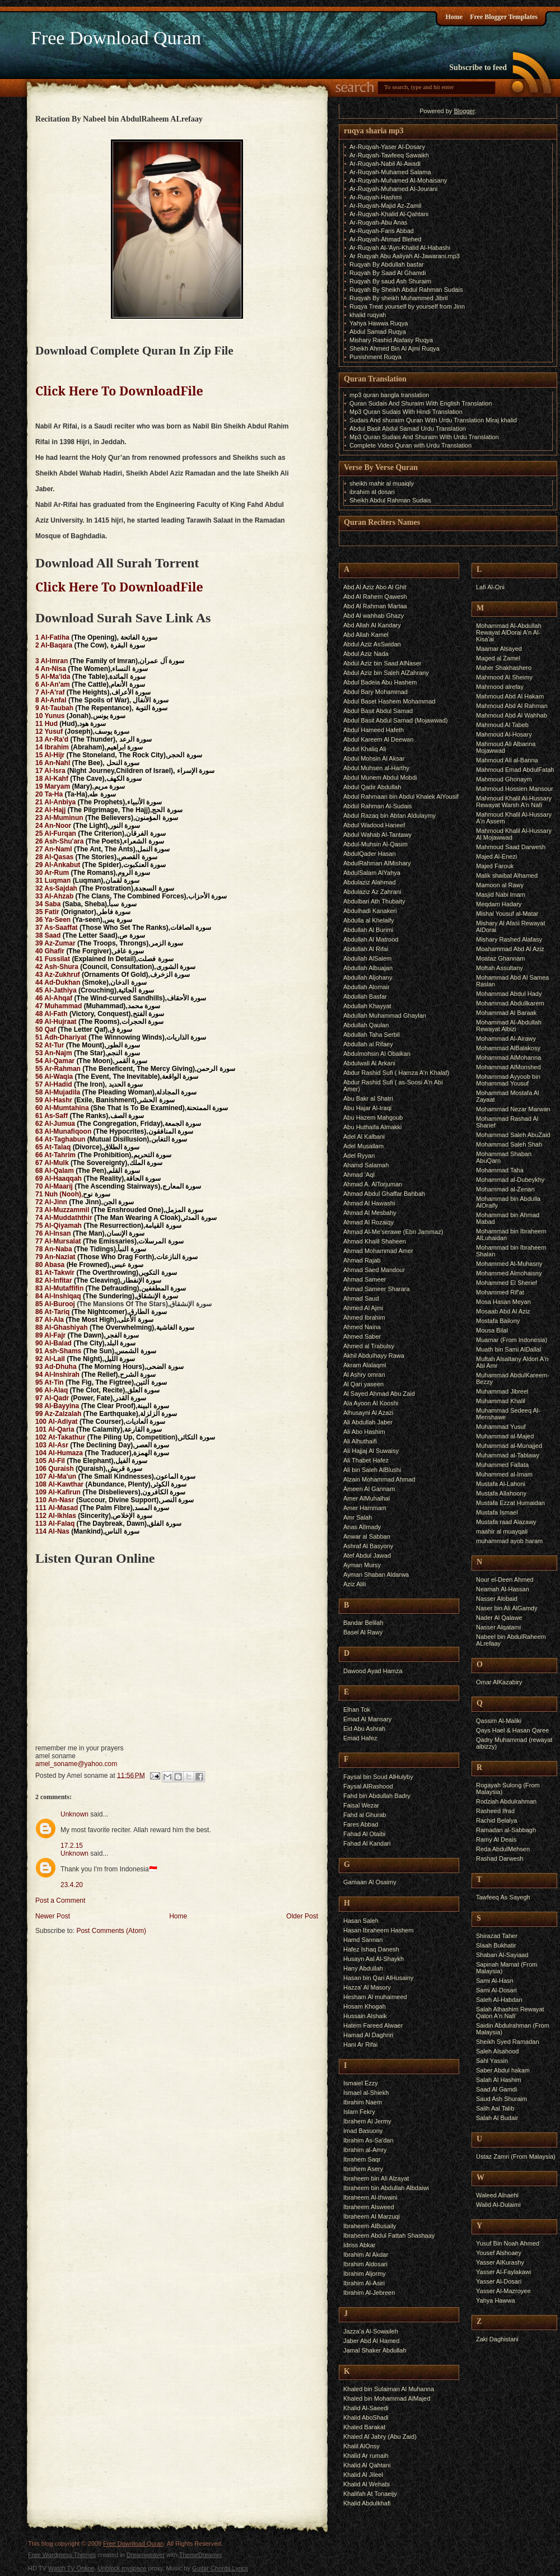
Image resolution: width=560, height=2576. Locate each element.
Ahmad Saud (361, 1298)
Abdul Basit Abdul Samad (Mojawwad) (395, 720)
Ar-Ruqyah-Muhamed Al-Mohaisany (398, 180)
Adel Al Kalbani (364, 1136)
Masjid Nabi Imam (500, 894)
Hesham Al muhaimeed (375, 1996)
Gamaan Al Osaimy (369, 1882)
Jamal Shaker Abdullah (375, 2350)
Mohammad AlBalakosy (508, 1048)
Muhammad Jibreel (502, 1391)
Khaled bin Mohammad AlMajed (386, 2398)
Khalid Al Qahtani (366, 2465)
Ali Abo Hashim (364, 1431)
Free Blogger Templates (504, 17)
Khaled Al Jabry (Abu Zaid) (380, 2436)
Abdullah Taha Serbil (371, 1034)
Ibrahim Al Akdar (365, 2254)
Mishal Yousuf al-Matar (507, 913)
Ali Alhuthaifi (360, 1441)
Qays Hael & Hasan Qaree (512, 1730)
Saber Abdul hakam (503, 2070)
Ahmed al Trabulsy (368, 1346)
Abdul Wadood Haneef (374, 825)
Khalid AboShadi (366, 2417)
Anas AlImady (362, 1527)
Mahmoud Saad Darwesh (510, 847)
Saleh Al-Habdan (499, 1999)
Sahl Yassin (492, 2060)
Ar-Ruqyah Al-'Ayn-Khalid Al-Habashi (399, 247)
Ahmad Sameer (364, 1279)
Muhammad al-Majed (505, 1436)
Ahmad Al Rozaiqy (368, 1222)
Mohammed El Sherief (506, 1282)
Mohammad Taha (500, 1170)
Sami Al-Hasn (495, 1980)
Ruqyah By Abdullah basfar (386, 264)
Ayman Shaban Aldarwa (376, 1574)
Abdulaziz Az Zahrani (372, 891)
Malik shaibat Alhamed (507, 875)
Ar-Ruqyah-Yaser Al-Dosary (387, 146)
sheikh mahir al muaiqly (381, 483)
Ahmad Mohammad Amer (378, 1250)
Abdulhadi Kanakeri (369, 910)
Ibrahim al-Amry (365, 2149)
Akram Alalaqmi (364, 1365)
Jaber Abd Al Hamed (371, 2340)
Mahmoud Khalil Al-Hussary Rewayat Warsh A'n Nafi (514, 801)
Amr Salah (357, 1517)
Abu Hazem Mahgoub (373, 1117)
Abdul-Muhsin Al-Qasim (375, 844)
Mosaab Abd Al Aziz (503, 1311)
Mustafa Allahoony (501, 1493)
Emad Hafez (360, 1738)
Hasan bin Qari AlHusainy (378, 1977)
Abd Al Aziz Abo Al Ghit (375, 587)
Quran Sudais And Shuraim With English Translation (420, 403)
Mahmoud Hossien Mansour (514, 788)
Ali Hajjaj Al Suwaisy (371, 1450)
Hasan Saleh (361, 1920)
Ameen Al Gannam (369, 1488)
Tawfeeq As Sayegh (503, 1897)
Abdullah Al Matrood (370, 939)
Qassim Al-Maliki (498, 1720)
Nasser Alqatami (498, 1627)
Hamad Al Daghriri (368, 2035)
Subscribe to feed (478, 67)
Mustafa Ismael (497, 1512)
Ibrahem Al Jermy (367, 2121)
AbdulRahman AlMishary (376, 863)
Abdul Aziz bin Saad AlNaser (382, 663)
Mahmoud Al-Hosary (504, 734)
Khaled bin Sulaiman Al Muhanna (388, 2389)
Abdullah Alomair (366, 987)
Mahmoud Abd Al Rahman (512, 705)
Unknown (74, 1814)
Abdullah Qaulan (366, 1025)
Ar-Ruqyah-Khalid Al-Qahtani (388, 214)
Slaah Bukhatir (496, 1945)
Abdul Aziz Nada (366, 653)
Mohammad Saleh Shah (509, 1144)
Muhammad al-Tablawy (507, 1455)
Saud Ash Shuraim (501, 2098)
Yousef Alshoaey (498, 2252)
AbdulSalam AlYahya (371, 872)
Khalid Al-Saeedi (366, 2408)
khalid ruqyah (367, 314)
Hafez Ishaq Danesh (371, 1949)
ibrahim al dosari (372, 491)
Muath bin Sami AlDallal (508, 1349)
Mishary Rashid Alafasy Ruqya (391, 340)
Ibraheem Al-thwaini (370, 2197)
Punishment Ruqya (375, 356)
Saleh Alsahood (497, 2051)
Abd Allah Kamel (366, 634)
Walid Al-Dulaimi (498, 2204)
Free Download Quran (116, 37)
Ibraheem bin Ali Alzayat (376, 2178)
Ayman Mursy (362, 1565)
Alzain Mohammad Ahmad (379, 1479)
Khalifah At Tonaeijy (370, 2493)
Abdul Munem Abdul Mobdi (380, 777)
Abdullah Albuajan (368, 968)
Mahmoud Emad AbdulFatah (515, 769)
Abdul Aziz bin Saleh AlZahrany (386, 672)
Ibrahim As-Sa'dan (368, 2140)
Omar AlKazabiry (499, 1682)
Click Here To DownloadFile (120, 391)
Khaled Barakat (364, 2427)
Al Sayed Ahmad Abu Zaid (379, 1393)
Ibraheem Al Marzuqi (371, 2216)
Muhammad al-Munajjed (509, 1445)
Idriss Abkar (359, 2245)
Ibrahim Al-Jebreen (369, 2292)
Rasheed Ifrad (495, 1811)
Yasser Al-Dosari (498, 2281)
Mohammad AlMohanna (508, 1057)
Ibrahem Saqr (362, 2159)
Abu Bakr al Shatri (368, 1098)
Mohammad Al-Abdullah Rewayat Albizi (509, 1025)
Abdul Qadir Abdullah (372, 787)
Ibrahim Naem (362, 2102)
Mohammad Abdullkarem (510, 1003)
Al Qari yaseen (363, 1384)
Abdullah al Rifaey (368, 1044)
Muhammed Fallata (502, 1464)
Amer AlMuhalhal (366, 1498)
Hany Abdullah (363, 1968)
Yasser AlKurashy (500, 2262)
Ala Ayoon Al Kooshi (370, 1403)
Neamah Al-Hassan (502, 1589)
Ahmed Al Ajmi (363, 1308)
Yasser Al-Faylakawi (503, 2271)
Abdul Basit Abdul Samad (378, 710)
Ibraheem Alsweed (368, 2207)
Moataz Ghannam (500, 958)
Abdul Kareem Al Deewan (378, 739)
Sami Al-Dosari (496, 1990)
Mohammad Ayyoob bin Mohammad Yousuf (508, 1080)
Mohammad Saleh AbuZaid (513, 1134)
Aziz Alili (354, 1584)
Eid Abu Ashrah (364, 1728)
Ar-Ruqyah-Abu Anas (378, 222)
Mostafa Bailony (498, 1320)
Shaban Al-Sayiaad (502, 1954)
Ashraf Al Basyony (368, 1546)
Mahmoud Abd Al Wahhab (511, 715)
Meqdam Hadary (498, 904)
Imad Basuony (362, 2130)
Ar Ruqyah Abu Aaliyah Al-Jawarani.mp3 (404, 256)
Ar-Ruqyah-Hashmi (375, 197)
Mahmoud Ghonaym (504, 779)
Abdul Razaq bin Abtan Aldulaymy (389, 815)
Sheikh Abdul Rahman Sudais (390, 500)
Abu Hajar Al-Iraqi (367, 1108)
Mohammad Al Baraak (506, 1012)
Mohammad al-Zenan (505, 1189)
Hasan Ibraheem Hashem (378, 1930)
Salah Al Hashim (498, 2079)
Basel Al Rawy (362, 1632)
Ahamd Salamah (366, 1165)
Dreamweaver (146, 2554)
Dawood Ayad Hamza (373, 1670)
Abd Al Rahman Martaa (375, 606)
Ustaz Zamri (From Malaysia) (516, 2156)
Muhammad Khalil (500, 1401)
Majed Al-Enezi (496, 856)
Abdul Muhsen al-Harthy (376, 768)
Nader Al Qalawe (499, 1617)
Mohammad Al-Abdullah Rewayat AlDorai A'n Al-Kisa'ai (509, 632)
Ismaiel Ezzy (360, 2083)
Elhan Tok (356, 1709)
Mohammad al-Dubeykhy (510, 1179)
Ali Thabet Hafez (366, 1460)
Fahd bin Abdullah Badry (376, 1795)
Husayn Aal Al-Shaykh (373, 1958)
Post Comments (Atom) (111, 1931)
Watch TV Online (71, 2568)
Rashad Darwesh (499, 1858)
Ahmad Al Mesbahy (369, 1212)
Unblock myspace (122, 2568)
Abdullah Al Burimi (368, 929)
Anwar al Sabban (366, 1536)
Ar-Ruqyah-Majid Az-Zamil (385, 205)
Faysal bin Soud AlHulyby (378, 1776)
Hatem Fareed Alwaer (373, 2025)
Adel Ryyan (359, 1155)
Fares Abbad (360, 1824)
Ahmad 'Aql (359, 1174)
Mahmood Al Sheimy (504, 677)
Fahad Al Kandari (366, 1843)
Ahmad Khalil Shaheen (374, 1241)
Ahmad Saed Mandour (374, 1269)
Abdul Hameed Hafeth (373, 729)
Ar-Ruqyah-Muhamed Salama (390, 172)
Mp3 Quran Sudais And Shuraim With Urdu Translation (424, 437)
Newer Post (52, 1916)
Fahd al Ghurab (364, 1814)
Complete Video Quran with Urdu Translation (410, 445)
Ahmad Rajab (362, 1260)
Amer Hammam (364, 1507)
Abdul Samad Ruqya (377, 331)
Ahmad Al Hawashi (369, 1203)
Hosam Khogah (364, 2006)
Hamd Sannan (362, 1939)
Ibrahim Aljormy (364, 2273)
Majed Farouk (495, 866)
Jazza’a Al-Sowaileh (370, 2331)
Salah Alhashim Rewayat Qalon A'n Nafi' (510, 2012)
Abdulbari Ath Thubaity (374, 901)
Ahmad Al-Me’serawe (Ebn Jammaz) (393, 1231)
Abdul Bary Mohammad (375, 691)
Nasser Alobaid (496, 1598)
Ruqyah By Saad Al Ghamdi (387, 272)
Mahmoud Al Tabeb (502, 724)
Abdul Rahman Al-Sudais (377, 806)
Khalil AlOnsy (361, 2446)
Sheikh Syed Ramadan (507, 2041)
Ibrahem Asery (363, 2168)
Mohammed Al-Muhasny (509, 1263)
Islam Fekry (359, 2111)
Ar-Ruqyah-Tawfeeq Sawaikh (389, 155)
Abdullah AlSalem (367, 958)
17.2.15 (71, 1846)
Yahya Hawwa (495, 2300)
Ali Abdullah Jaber (368, 1422)
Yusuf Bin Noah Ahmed (507, 2243)
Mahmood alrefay (500, 686)
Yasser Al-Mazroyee (503, 2291)
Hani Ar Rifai (360, 2044)
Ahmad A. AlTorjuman (372, 1184)
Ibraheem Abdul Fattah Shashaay (389, 2235)
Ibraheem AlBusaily (369, 2226)
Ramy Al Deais (496, 1839)
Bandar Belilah (363, 1622)
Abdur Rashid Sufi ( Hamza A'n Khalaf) (396, 1072)
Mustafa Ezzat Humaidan (510, 1502)
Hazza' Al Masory (367, 1987)
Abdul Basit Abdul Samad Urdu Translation (407, 428)
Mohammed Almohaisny (509, 1273)
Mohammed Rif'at (500, 1292)
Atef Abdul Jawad (367, 1555)
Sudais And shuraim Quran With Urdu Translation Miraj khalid (433, 420)
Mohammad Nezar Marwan (513, 1109)
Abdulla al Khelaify (368, 920)
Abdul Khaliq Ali (364, 749)
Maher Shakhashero (503, 667)
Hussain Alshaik (365, 2016)
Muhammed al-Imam (504, 1474)
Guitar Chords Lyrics (220, 2568)
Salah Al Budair (497, 2117)
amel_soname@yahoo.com (76, 1764)
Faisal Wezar (361, 1805)
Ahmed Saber (362, 1336)
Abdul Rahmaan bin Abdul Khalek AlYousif (401, 796)
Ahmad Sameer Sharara (376, 1288)
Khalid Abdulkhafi (366, 2503)
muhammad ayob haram (509, 1541)
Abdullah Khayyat (367, 1006)
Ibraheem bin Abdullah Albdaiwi (386, 2187)
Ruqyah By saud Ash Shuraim (390, 281)
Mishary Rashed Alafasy (509, 939)
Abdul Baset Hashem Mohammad (389, 701)
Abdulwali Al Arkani (369, 1063)
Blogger (464, 111)
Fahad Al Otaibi (364, 1833)
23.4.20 (71, 1885)
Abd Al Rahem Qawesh (375, 596)
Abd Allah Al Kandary (372, 625)
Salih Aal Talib (495, 2108)
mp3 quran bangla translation (389, 395)
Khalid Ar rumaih (366, 2455)
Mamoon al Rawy (500, 885)
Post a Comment (60, 1900)
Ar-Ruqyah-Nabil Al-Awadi (385, 163)
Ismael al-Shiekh (366, 2092)
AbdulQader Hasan (369, 853)
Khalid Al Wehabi (366, 2484)
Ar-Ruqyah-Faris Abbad (381, 230)
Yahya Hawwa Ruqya (378, 323)
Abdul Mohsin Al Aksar (373, 758)
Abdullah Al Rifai (365, 948)
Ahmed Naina (362, 1327)
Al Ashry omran (364, 1374)
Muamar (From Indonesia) (511, 1339)
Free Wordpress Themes (62, 2554)
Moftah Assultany (499, 968)
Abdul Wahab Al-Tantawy (377, 834)
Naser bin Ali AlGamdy (506, 1608)
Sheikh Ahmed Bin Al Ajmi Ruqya (394, 348)
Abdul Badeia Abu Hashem (380, 682)
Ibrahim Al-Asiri (364, 2283)
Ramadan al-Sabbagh (506, 1830)
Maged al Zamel (498, 658)
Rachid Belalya (496, 1820)
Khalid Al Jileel (363, 2474)
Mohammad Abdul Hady (509, 993)
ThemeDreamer (200, 2554)
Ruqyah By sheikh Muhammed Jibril (398, 298)
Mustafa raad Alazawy (506, 1521)
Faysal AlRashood (368, 1786)
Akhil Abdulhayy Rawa (373, 1355)
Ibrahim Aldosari (365, 2264)
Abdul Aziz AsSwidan (372, 644)
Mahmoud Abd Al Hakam (510, 696)
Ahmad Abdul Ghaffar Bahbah (384, 1193)
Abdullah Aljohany (367, 977)
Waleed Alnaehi (497, 2195)
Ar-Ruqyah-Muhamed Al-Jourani (393, 188)
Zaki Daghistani (497, 2339)
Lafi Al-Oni (490, 587)
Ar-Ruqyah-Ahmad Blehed (385, 239)
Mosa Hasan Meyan (503, 1301)
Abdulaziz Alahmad (369, 882)
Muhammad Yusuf (500, 1426)
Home (454, 17)
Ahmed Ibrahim (364, 1317)
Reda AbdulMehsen (503, 1849)
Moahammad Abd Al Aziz (510, 948)
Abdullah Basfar (365, 996)
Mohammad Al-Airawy (506, 1038)
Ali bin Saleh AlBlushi (372, 1469)
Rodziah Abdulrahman (506, 1801)
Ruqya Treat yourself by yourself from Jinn (407, 306)
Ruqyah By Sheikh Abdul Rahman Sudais (406, 289)
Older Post (302, 1916)
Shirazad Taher (496, 1935)
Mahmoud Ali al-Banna (507, 760)
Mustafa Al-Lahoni (500, 1483)
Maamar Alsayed (499, 648)
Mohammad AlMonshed (508, 1067)
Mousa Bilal (492, 1330)
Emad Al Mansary (367, 1719)
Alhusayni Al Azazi (368, 1412)
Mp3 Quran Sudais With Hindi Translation (406, 411)
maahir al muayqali (502, 1531)
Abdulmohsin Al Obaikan (376, 1053)
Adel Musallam (363, 1146)
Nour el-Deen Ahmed (505, 1579)
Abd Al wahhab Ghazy (373, 615)
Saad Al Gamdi (496, 2089)
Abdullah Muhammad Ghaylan (384, 1015)
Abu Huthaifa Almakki (372, 1127)
